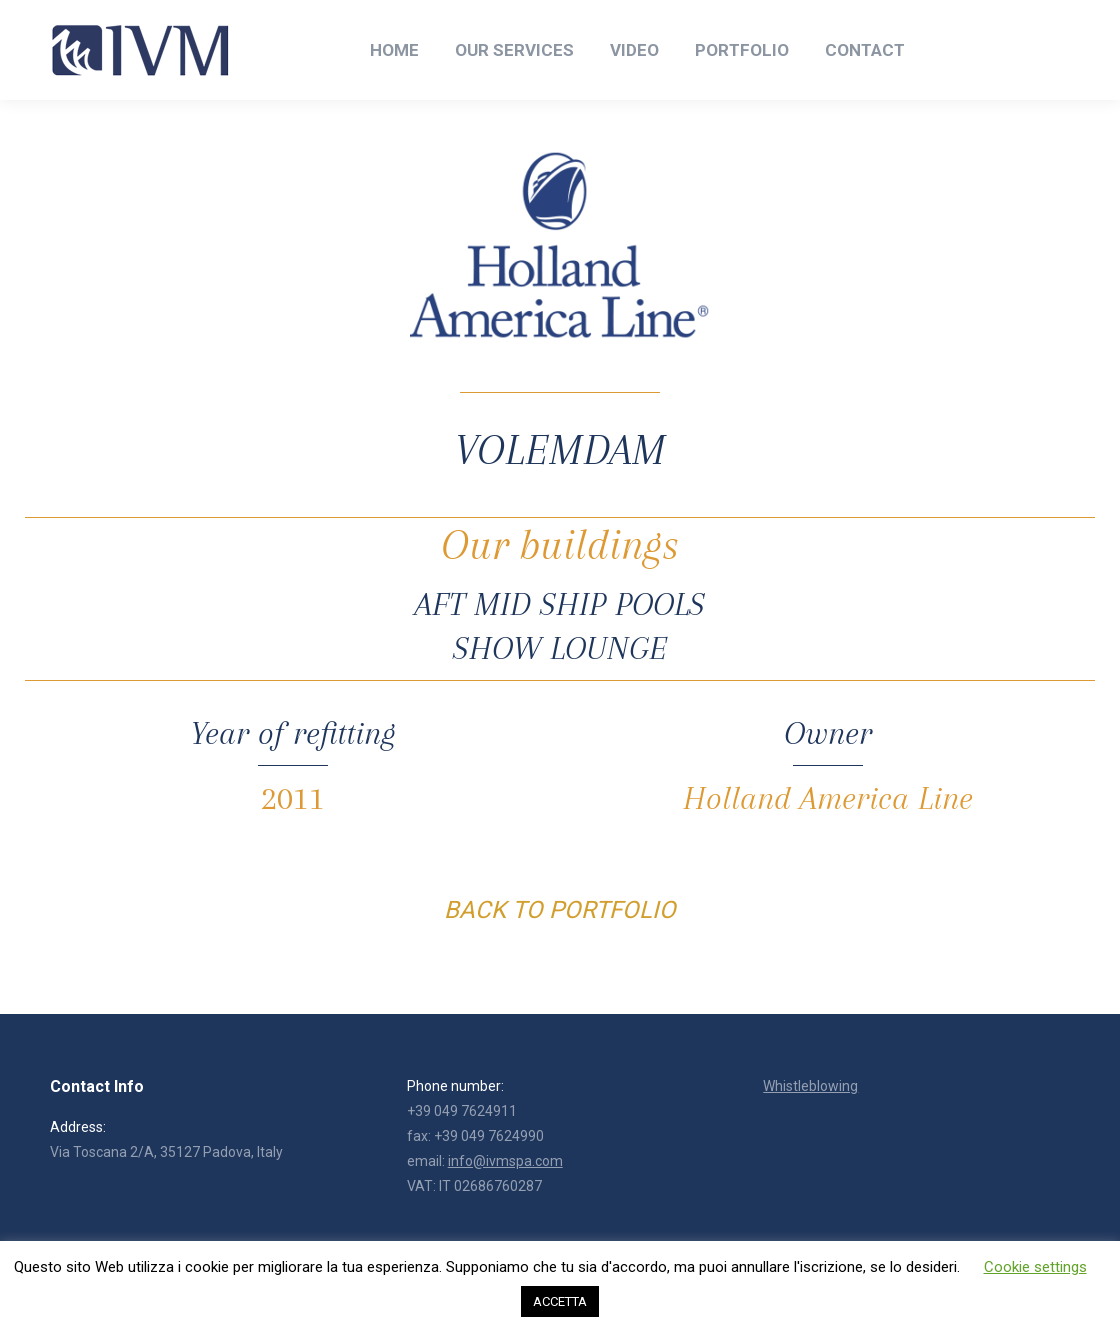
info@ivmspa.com (505, 1161)
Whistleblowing (810, 1086)
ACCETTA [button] (560, 1301)
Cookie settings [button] (1035, 1267)
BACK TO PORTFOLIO (560, 910)
